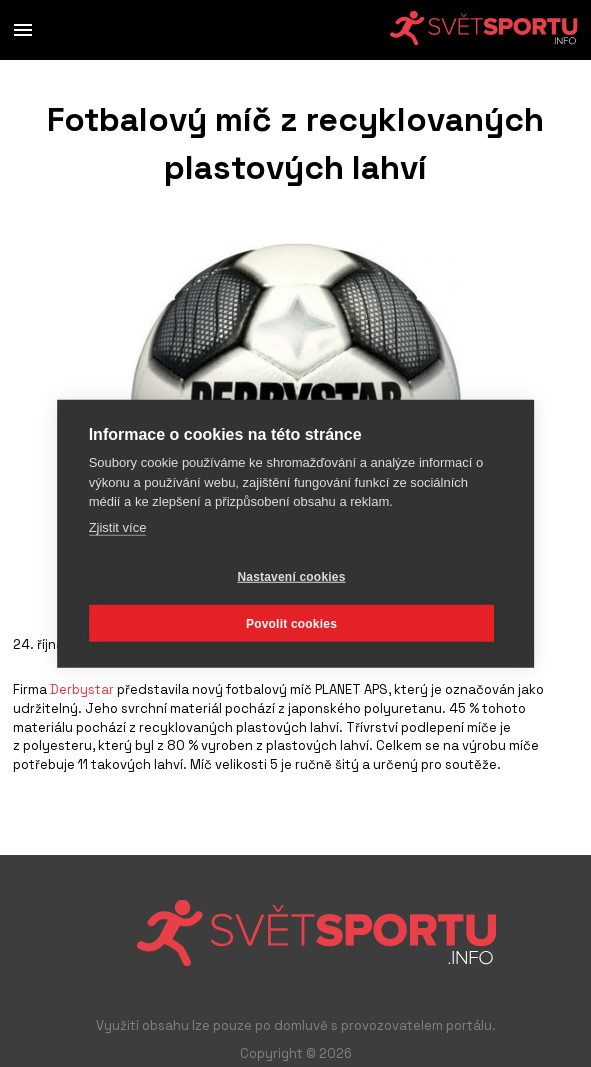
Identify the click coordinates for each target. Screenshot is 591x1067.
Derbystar (82, 689)
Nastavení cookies (291, 576)
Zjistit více (118, 526)
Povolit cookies (291, 623)
